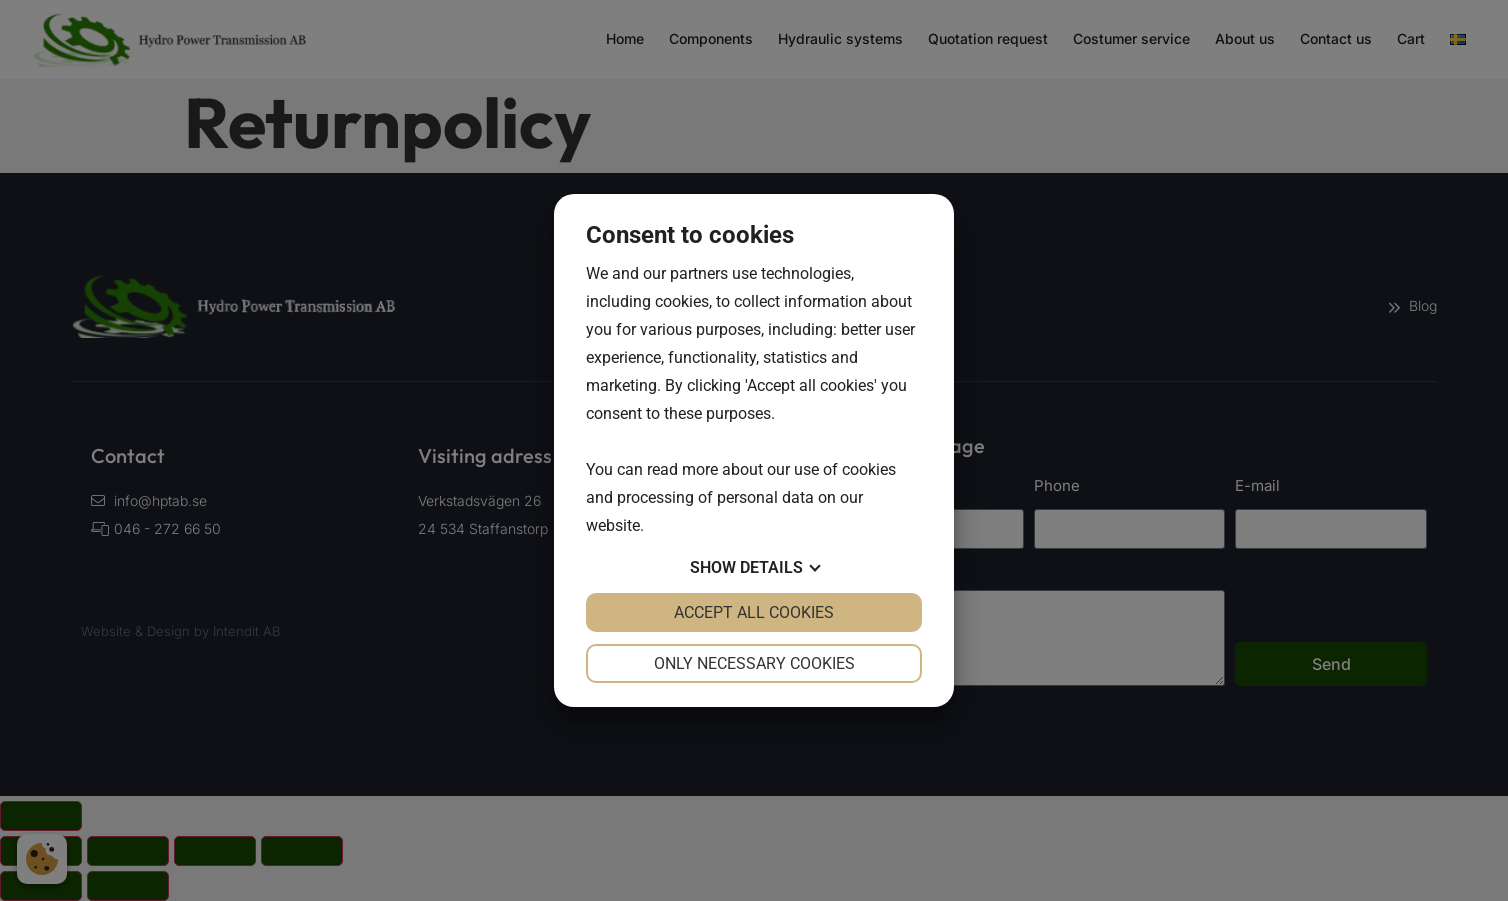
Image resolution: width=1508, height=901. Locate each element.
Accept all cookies (754, 612)
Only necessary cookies (754, 663)
